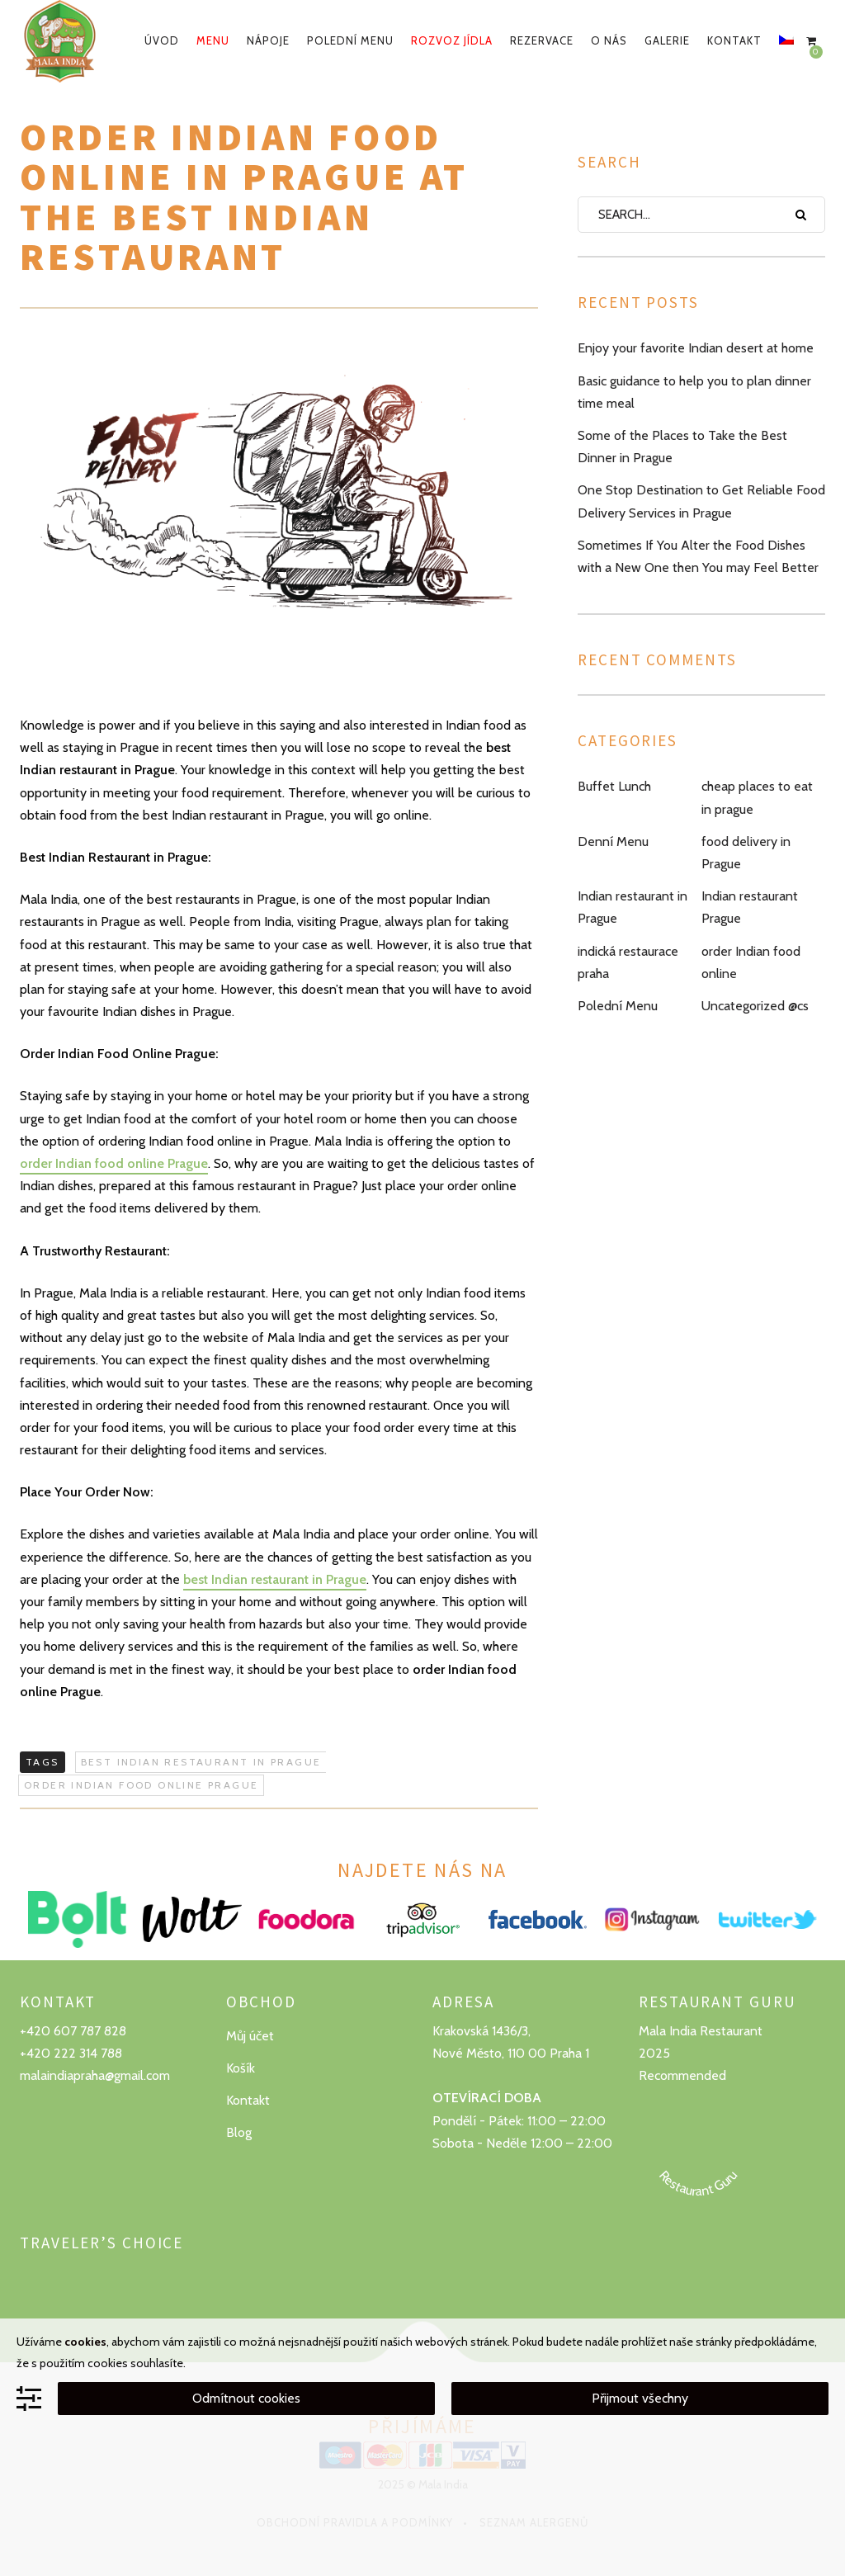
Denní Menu (613, 841)
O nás (609, 40)
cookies (85, 2341)
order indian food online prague (141, 1785)
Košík (240, 2068)
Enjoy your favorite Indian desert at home (696, 348)
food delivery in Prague (746, 853)
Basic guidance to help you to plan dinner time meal (694, 392)
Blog (239, 2132)
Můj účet (250, 2036)
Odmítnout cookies (246, 2398)
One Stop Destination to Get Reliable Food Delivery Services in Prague (701, 501)
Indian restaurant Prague (749, 907)
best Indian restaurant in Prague (274, 1579)
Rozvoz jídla (452, 40)
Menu (212, 40)
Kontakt (734, 40)
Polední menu (350, 40)
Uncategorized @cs (755, 1006)
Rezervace (542, 40)
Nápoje (268, 40)
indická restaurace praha (628, 962)
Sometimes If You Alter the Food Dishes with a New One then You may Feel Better (698, 556)
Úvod (161, 40)
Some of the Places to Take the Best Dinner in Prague (682, 447)
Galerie (667, 40)
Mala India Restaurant (700, 2031)
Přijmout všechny (640, 2398)
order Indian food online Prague (114, 1163)
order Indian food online (750, 962)
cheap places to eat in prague (757, 797)
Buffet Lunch (614, 786)
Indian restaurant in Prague (632, 907)
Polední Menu (618, 1006)
